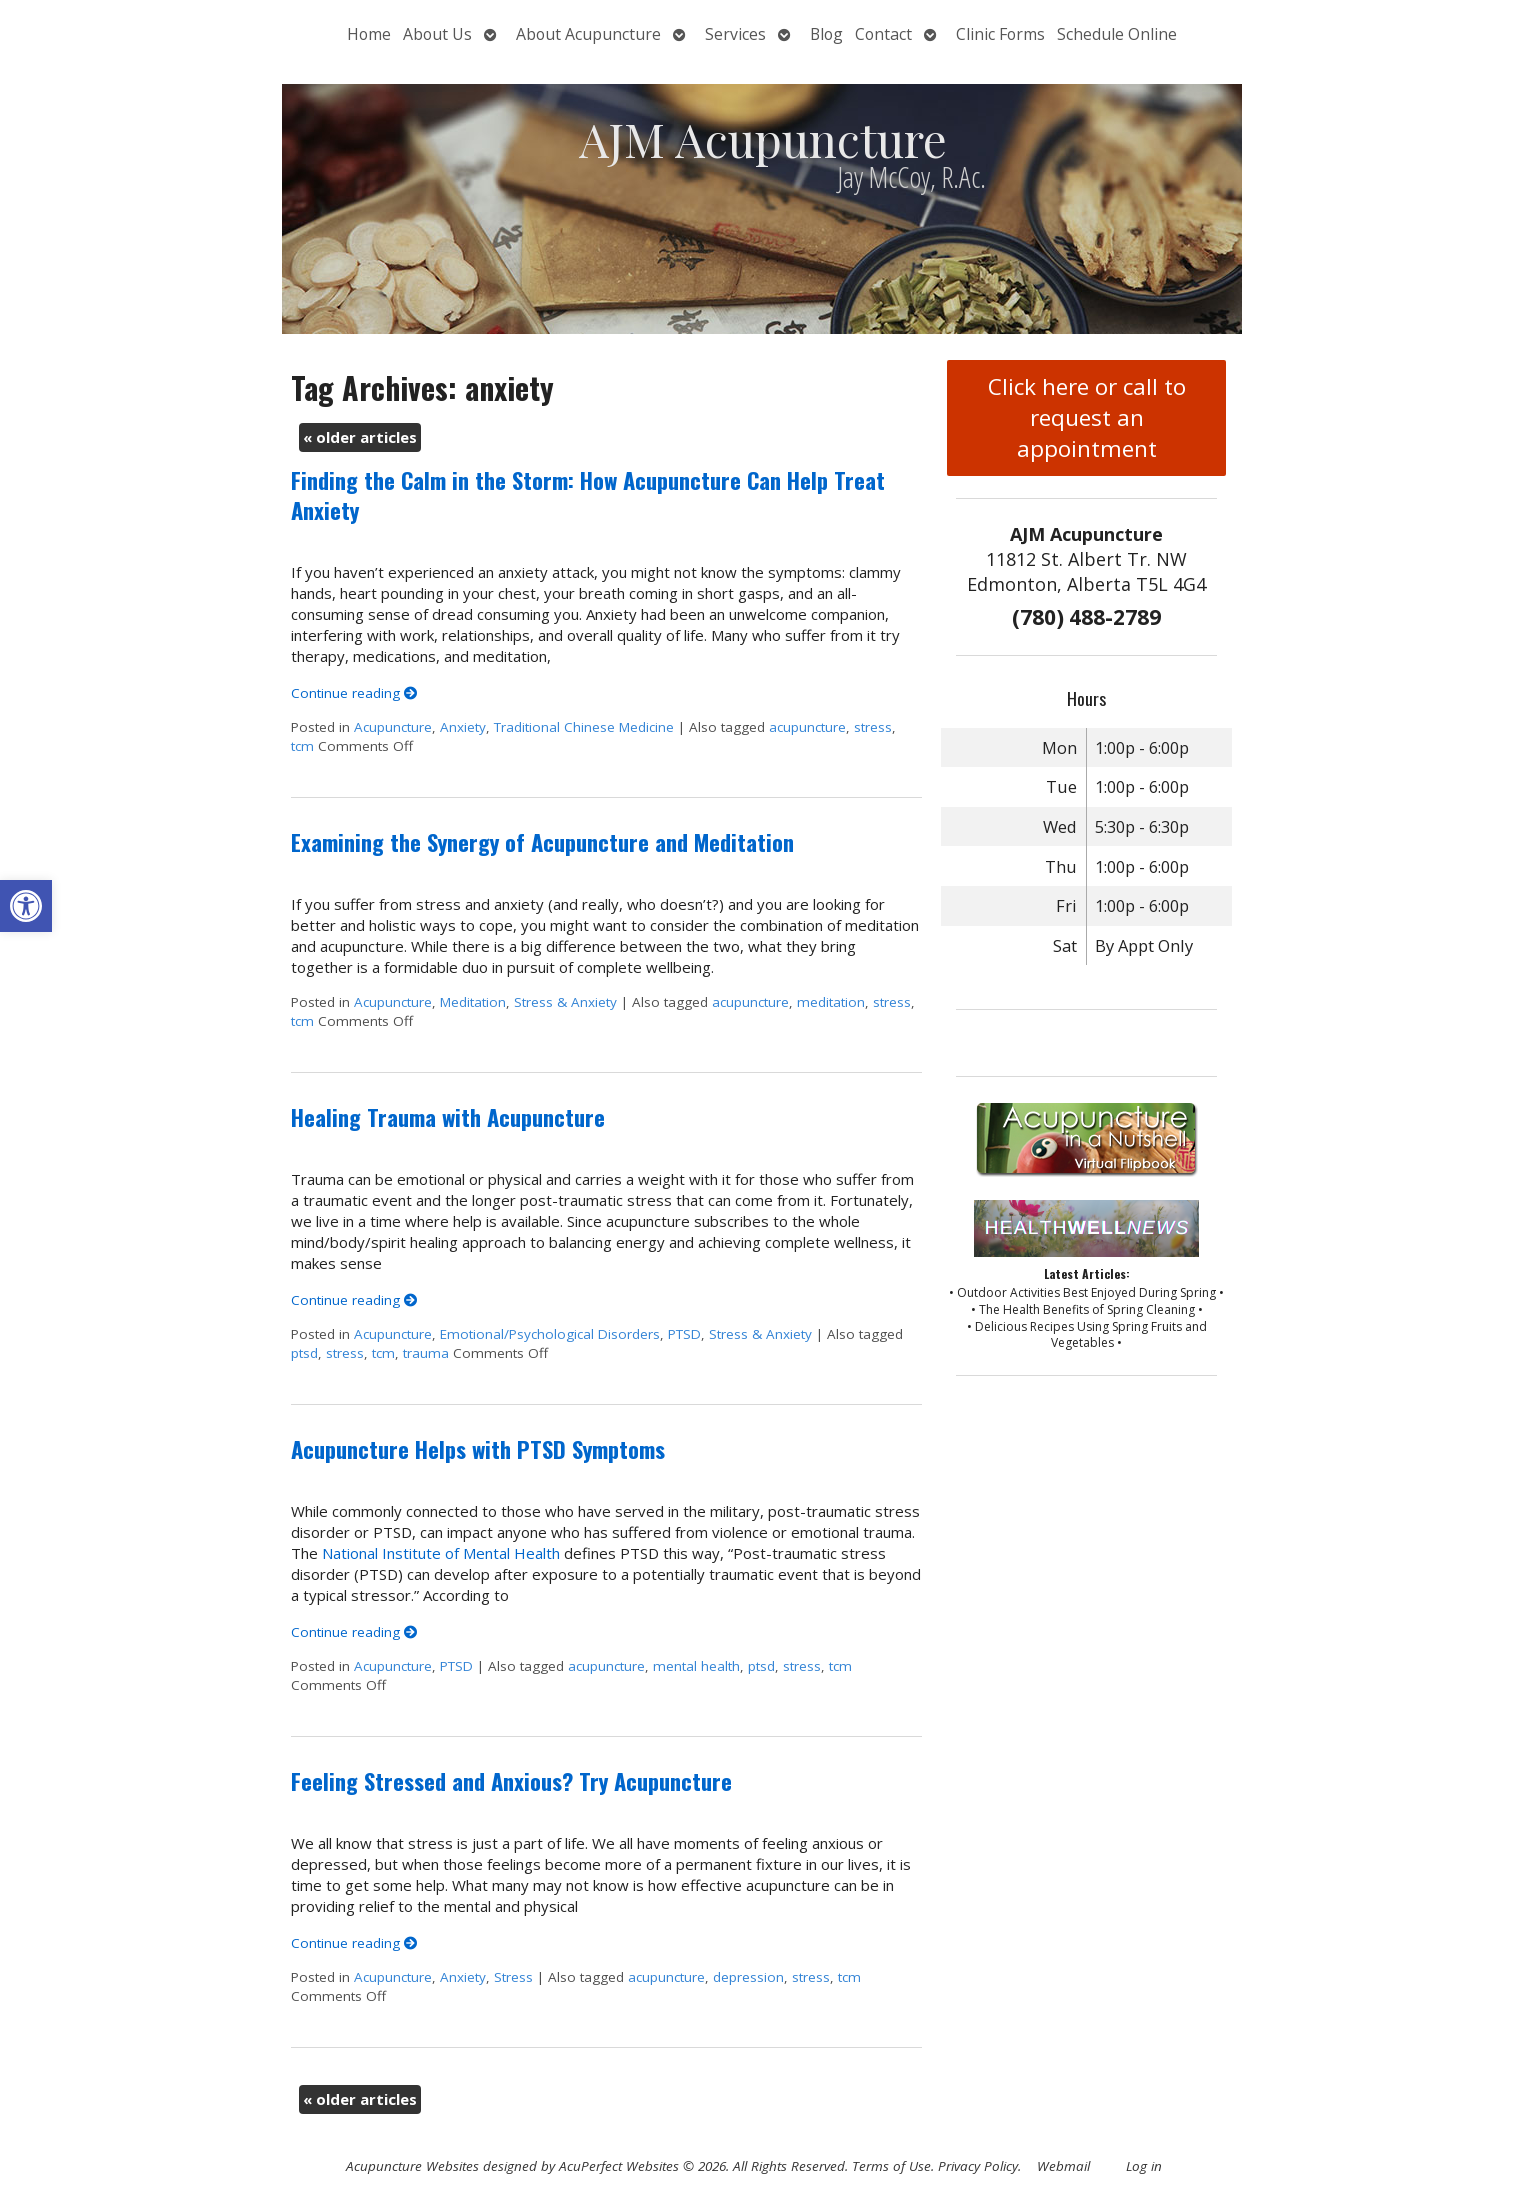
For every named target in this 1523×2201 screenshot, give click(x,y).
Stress (513, 1977)
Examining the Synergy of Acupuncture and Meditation (542, 842)
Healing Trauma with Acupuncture (448, 1117)
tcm (302, 746)
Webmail (1063, 2166)
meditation (831, 1002)
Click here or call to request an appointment (1087, 417)
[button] (26, 906)
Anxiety (463, 727)
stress (873, 727)
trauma (426, 1353)
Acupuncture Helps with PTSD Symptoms (478, 1449)
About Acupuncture (588, 34)
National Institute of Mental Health (441, 1553)
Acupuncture (393, 727)
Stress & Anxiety (565, 1002)
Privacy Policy (978, 2166)
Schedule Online (1117, 34)
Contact (883, 34)
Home (369, 34)
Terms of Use (891, 2166)
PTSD (684, 1334)
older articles (360, 437)
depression (748, 1977)
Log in (1144, 2166)
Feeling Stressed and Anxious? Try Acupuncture (511, 1781)
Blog (826, 34)
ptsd (304, 1353)
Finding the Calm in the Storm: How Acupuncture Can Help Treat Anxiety (588, 494)
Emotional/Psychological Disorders (550, 1334)
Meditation (473, 1002)
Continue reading (354, 693)
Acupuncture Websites (412, 2166)
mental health (696, 1666)
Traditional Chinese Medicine (584, 727)
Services (735, 34)
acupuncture (807, 727)
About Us (437, 34)
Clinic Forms (1000, 34)
